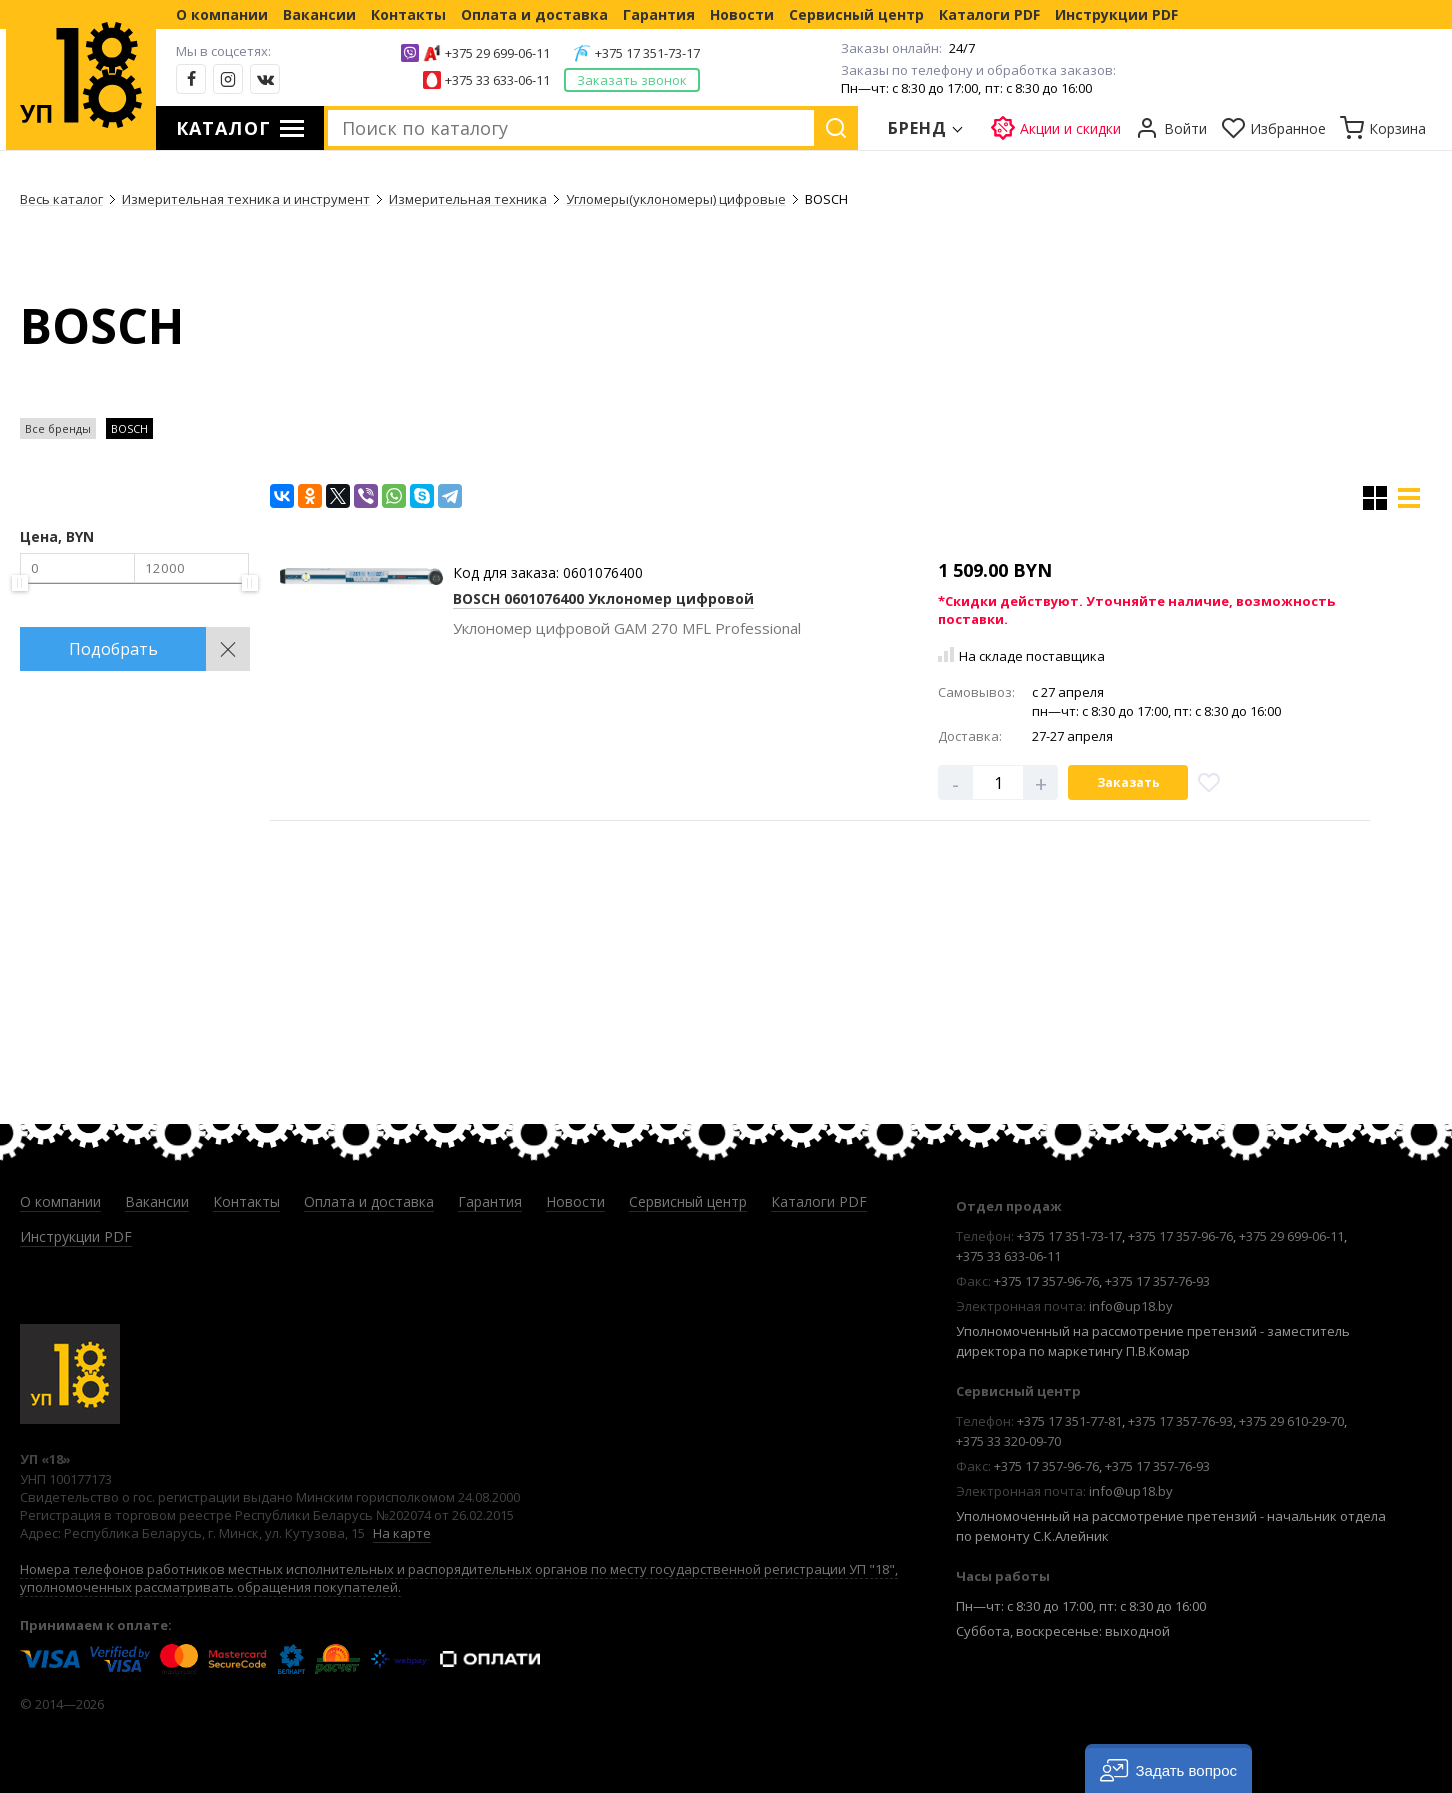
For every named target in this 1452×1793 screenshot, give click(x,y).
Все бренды (58, 428)
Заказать (1128, 782)
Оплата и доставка (534, 14)
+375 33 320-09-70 (1008, 1441)
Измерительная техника (468, 199)
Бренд (918, 128)
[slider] (20, 583)
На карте (402, 1533)
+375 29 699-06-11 (497, 53)
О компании (222, 14)
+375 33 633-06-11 (497, 80)
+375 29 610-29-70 (1291, 1421)
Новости (742, 14)
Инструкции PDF (1116, 14)
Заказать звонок (632, 80)
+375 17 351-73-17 (647, 53)
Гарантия (659, 14)
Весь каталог (61, 199)
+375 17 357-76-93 (1157, 1281)
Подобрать (113, 649)
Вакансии (319, 14)
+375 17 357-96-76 (1180, 1236)
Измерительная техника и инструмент (246, 199)
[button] (1168, 1768)
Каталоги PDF (989, 14)
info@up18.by (1131, 1306)
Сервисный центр (856, 14)
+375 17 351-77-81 (1069, 1421)
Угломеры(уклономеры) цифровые (676, 199)
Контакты (408, 14)
